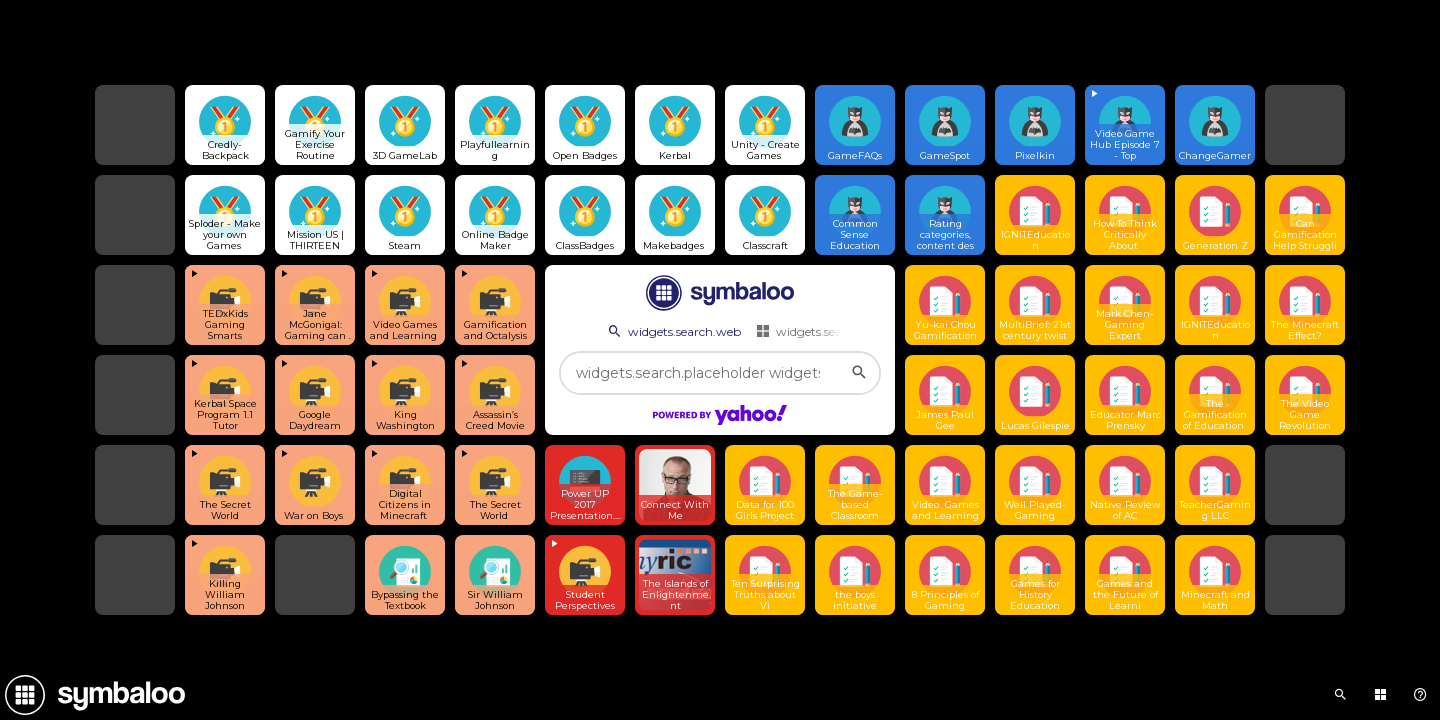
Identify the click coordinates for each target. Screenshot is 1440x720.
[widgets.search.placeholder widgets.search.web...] (720, 373)
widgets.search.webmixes (837, 331)
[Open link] (225, 125)
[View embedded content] (1125, 125)
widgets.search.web (673, 331)
